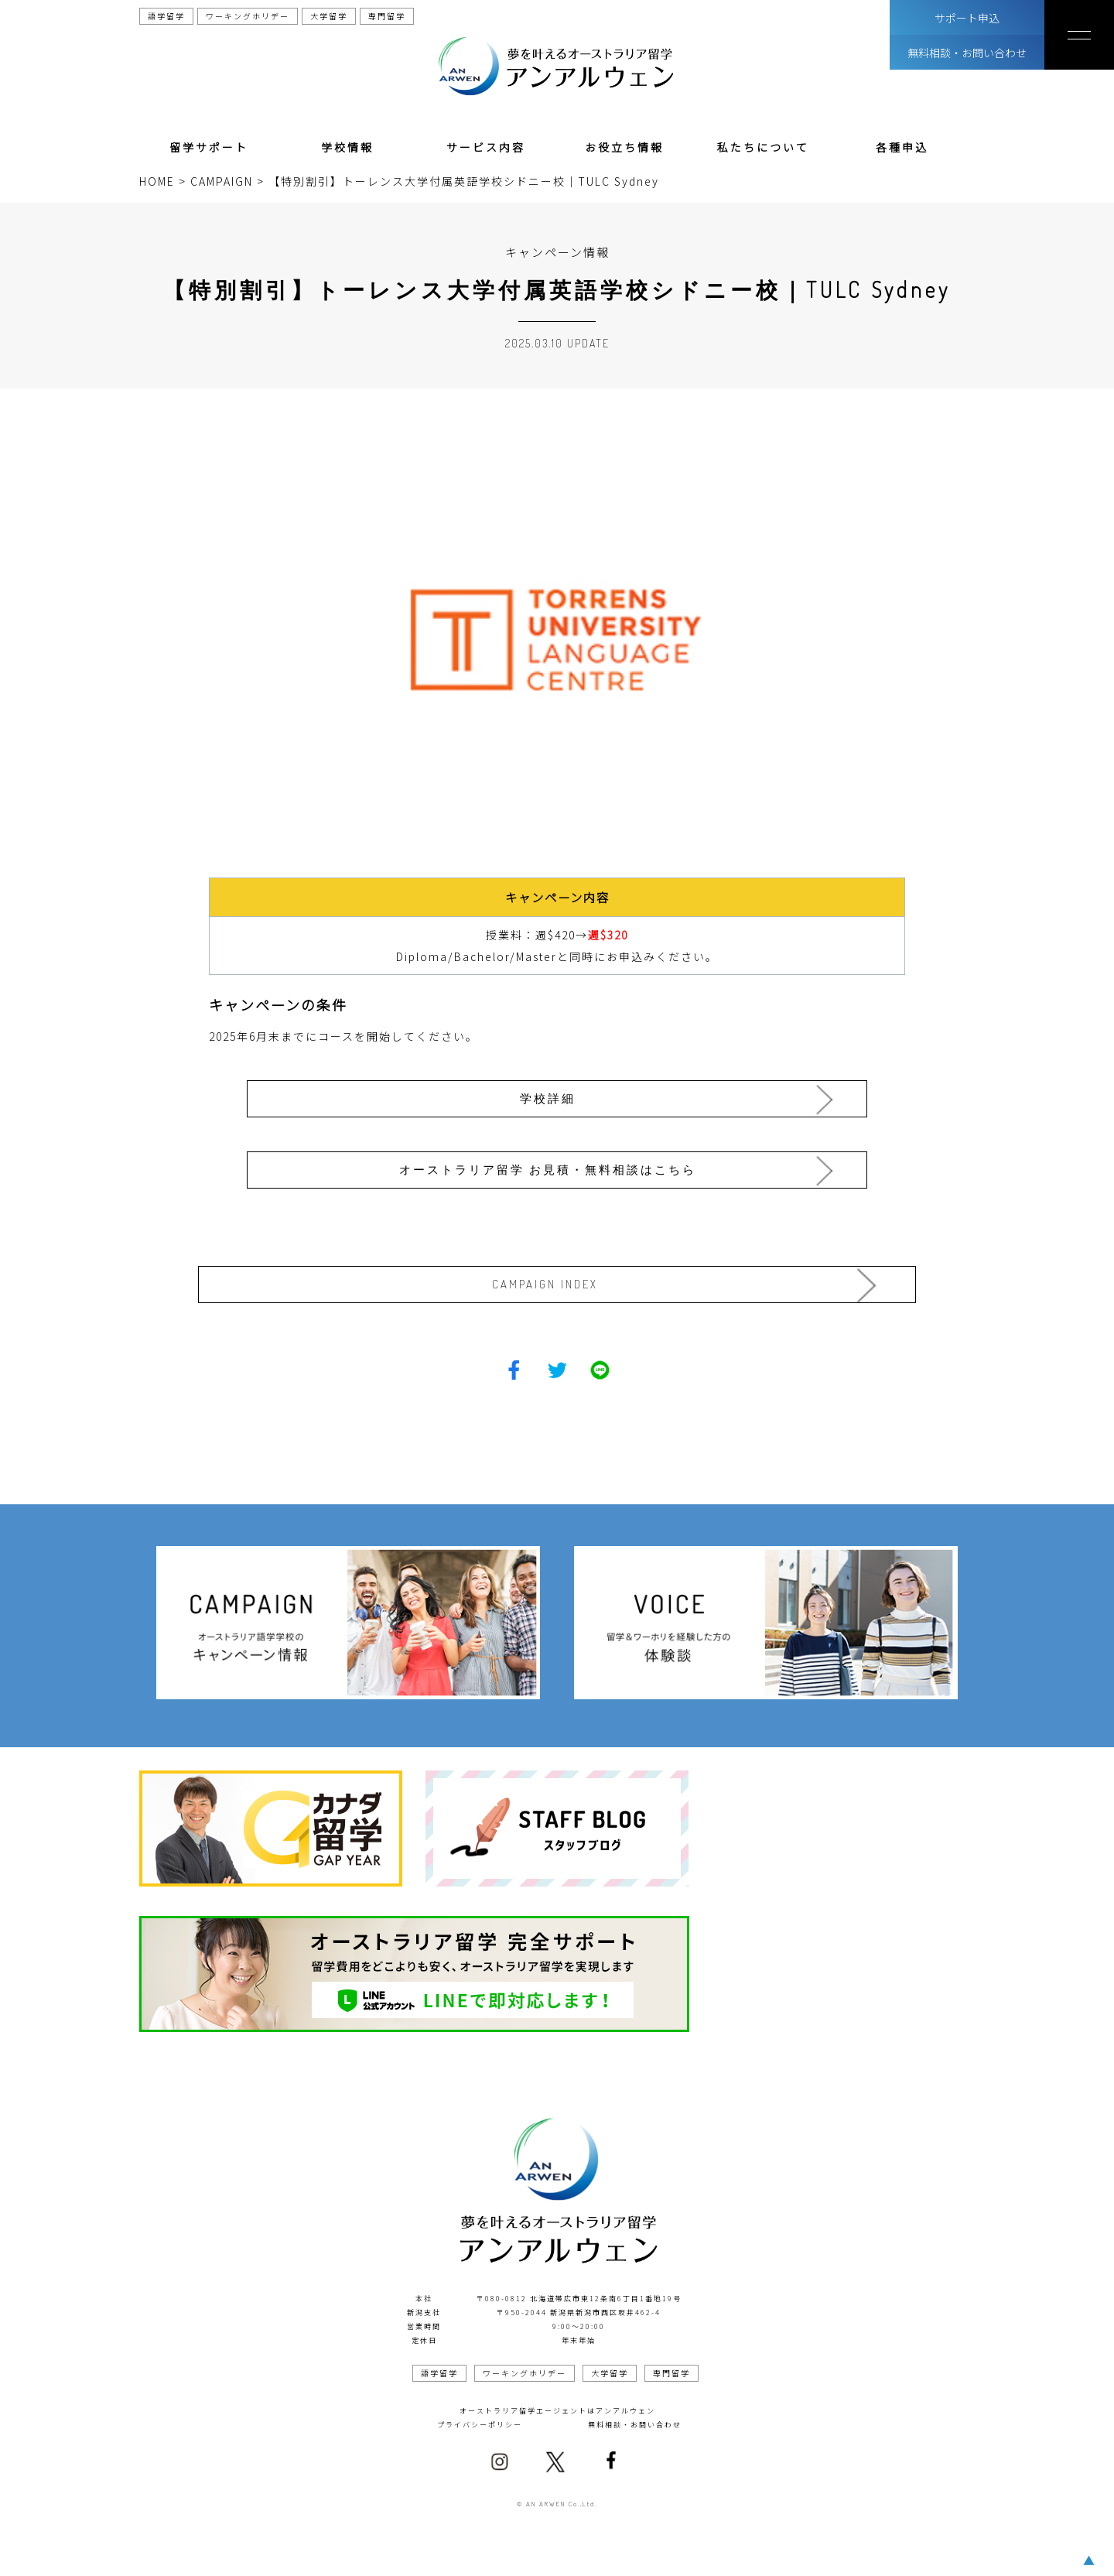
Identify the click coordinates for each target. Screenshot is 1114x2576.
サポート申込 (967, 18)
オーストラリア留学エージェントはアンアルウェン (557, 2405)
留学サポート (208, 147)
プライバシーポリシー (479, 2419)
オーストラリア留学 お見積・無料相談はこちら (552, 1164)
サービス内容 (485, 147)
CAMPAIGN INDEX (553, 1278)
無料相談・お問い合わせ (967, 52)
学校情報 (347, 147)
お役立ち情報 (624, 147)
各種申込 (902, 147)
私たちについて (763, 147)
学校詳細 (552, 1096)
